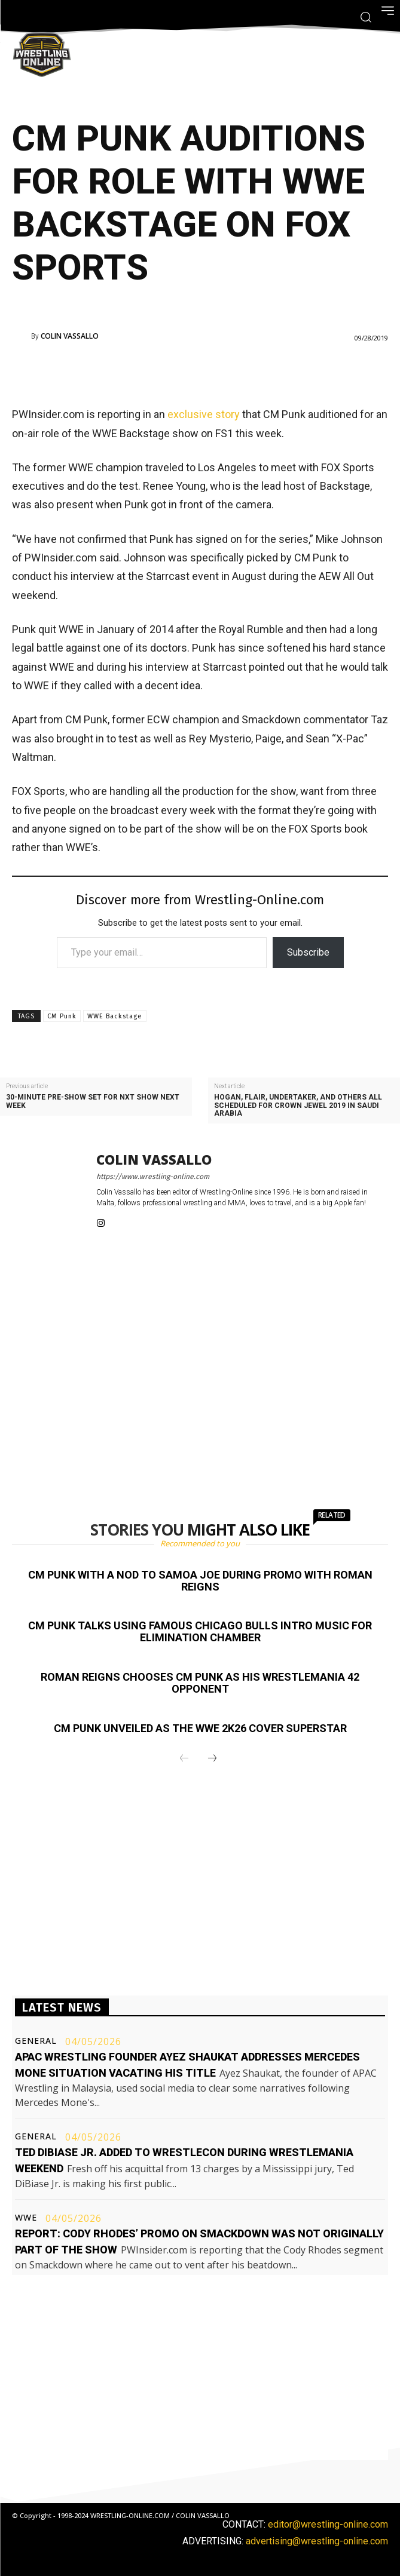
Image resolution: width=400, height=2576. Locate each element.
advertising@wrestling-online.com (317, 2541)
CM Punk (62, 1016)
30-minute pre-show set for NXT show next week (92, 1101)
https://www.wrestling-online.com (152, 1176)
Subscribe (308, 952)
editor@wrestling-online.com (328, 2524)
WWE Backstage (114, 1016)
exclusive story (203, 414)
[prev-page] (184, 1759)
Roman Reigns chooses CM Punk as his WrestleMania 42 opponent (200, 1683)
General (36, 2041)
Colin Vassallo (70, 336)
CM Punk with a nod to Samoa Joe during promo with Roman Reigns (200, 1580)
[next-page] (212, 1759)
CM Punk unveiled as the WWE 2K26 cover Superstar (200, 1728)
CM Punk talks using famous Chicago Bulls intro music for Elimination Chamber (200, 1631)
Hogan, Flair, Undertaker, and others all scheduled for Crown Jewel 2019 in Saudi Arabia (298, 1105)
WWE (26, 2217)
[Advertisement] (183, 371)
